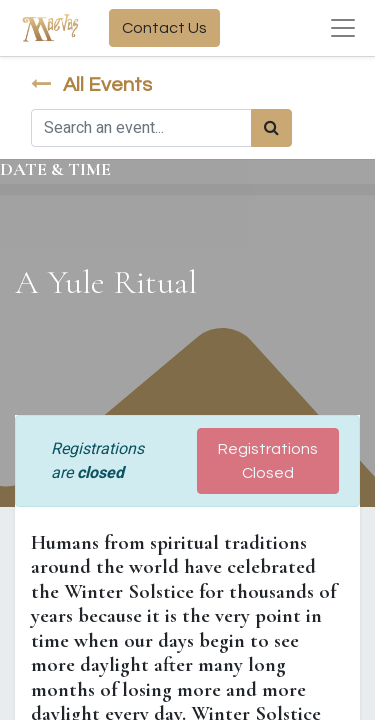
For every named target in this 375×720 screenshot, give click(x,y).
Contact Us (164, 28)
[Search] (271, 128)
